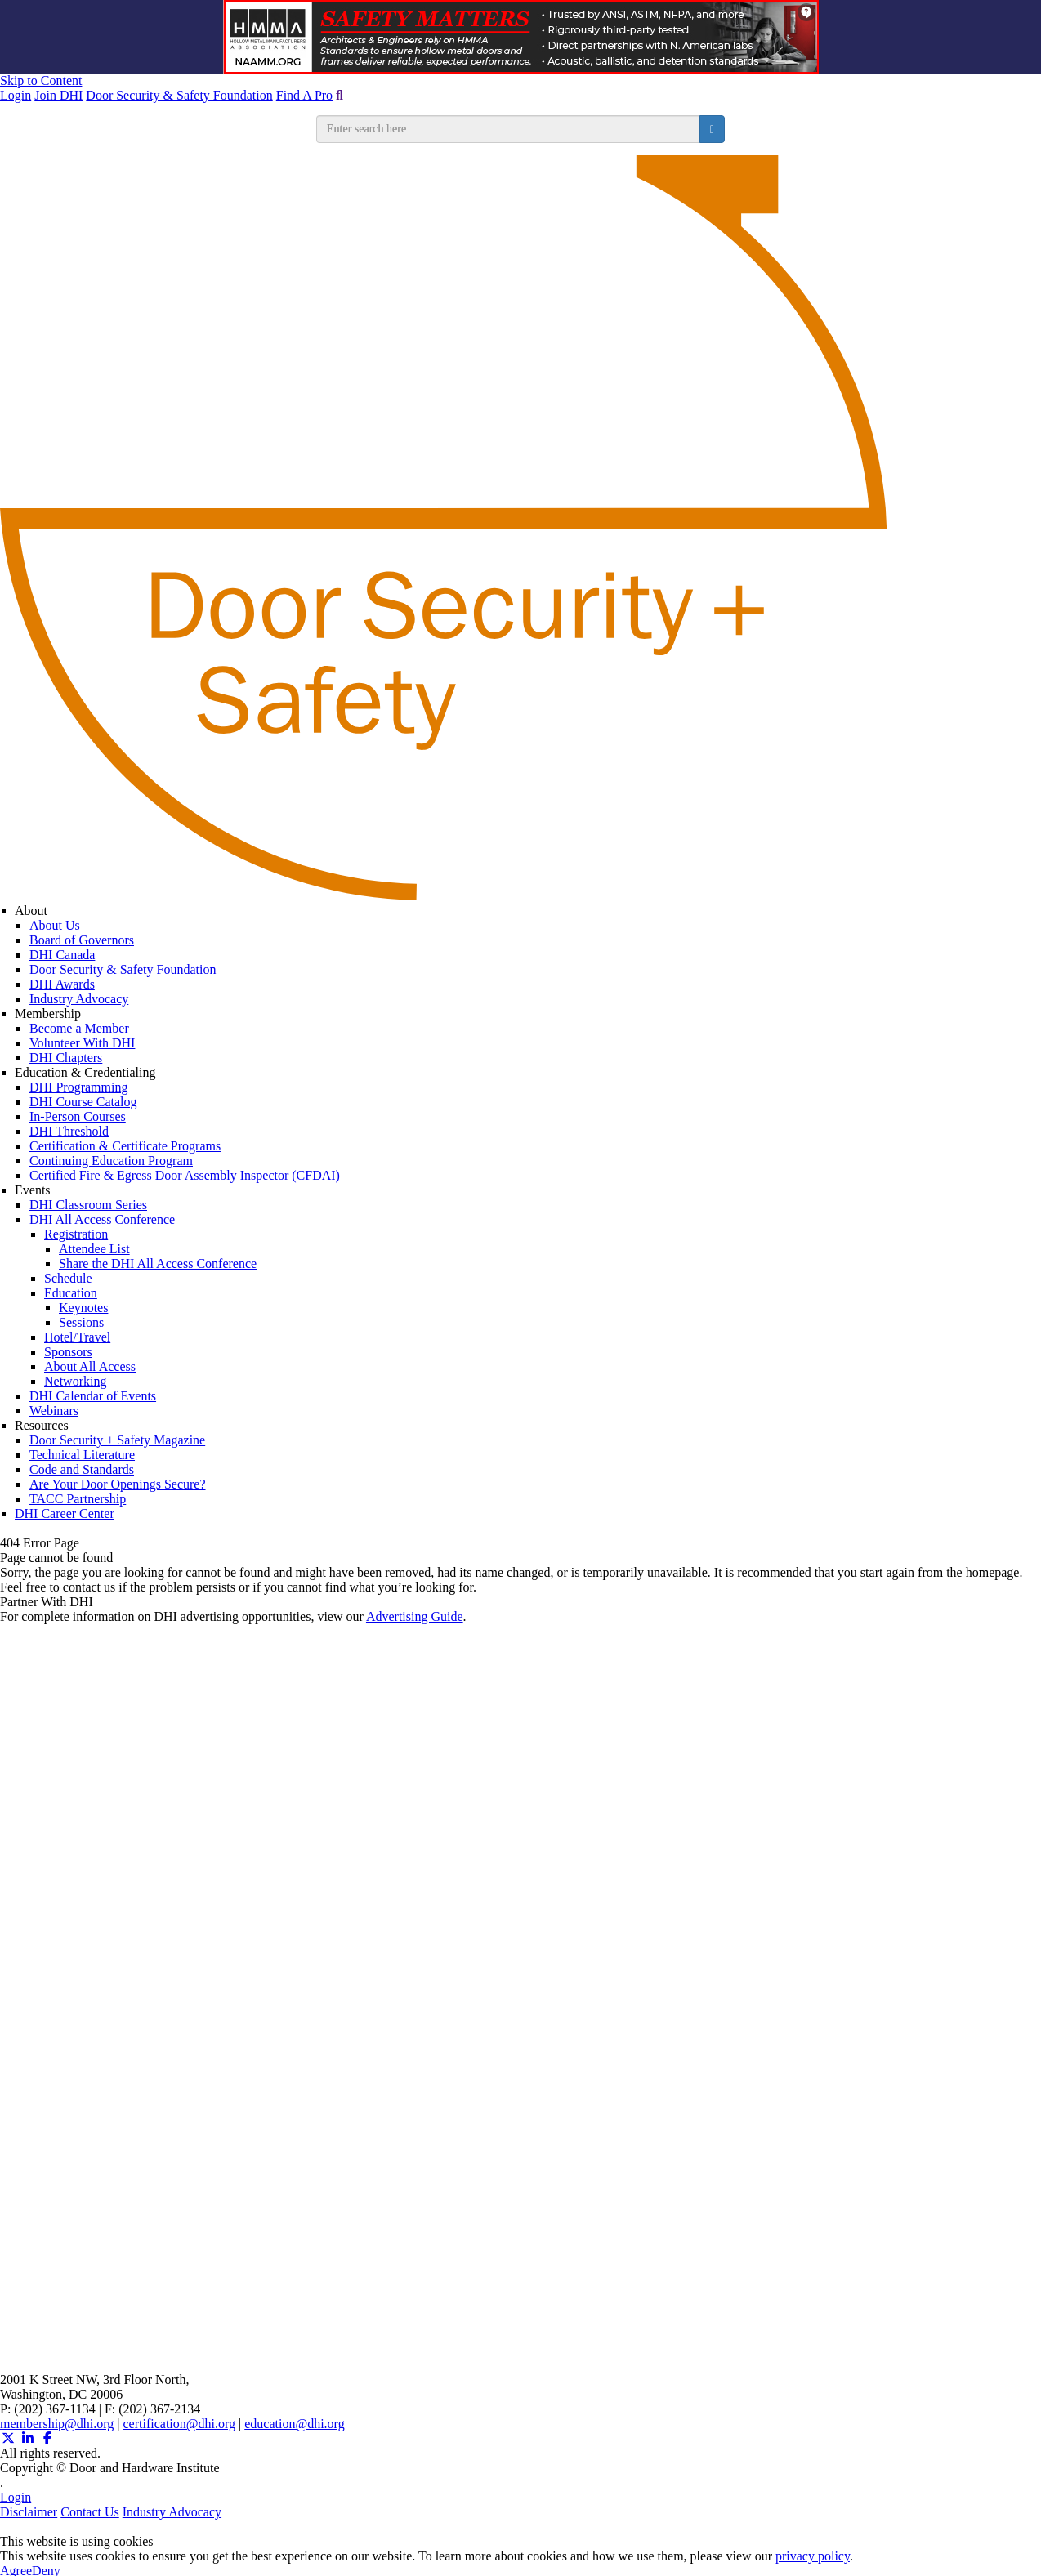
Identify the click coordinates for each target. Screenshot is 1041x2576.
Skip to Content (41, 80)
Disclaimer (28, 2512)
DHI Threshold (69, 1131)
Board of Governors (81, 940)
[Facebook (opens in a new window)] (47, 2438)
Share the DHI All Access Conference (158, 1263)
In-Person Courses (77, 1116)
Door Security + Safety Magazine (117, 1440)
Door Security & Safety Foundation (179, 95)
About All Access (90, 1366)
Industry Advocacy (78, 999)
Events (33, 1190)
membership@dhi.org (57, 2424)
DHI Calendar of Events (92, 1396)
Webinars (53, 1410)
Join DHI (58, 95)
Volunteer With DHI (82, 1043)
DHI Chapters (65, 1058)
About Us (54, 925)
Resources (42, 1425)
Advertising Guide (414, 1616)
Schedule (68, 1278)
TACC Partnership (77, 1499)
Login (15, 95)
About (31, 910)
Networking (75, 1381)
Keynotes (83, 1308)
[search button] (712, 129)
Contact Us (89, 2512)
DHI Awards (62, 984)
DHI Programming (78, 1087)
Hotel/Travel (77, 1337)
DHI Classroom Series (88, 1205)
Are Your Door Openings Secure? (117, 1484)
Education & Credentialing (85, 1072)
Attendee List (94, 1249)
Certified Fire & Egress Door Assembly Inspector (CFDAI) (184, 1175)
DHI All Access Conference (102, 1219)
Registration (76, 1234)
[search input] (508, 129)
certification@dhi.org (179, 2424)
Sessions (81, 1322)
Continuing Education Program (111, 1160)
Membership (48, 1013)
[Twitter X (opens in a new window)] (8, 2438)
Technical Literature (82, 1455)
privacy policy (812, 2556)
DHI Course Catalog (83, 1102)
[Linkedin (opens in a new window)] (28, 2438)
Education (70, 1293)
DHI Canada (62, 955)
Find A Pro (304, 95)
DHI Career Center (64, 1513)
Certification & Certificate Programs (125, 1146)
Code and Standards (81, 1469)
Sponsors (68, 1352)
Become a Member (79, 1028)
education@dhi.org (294, 2424)
